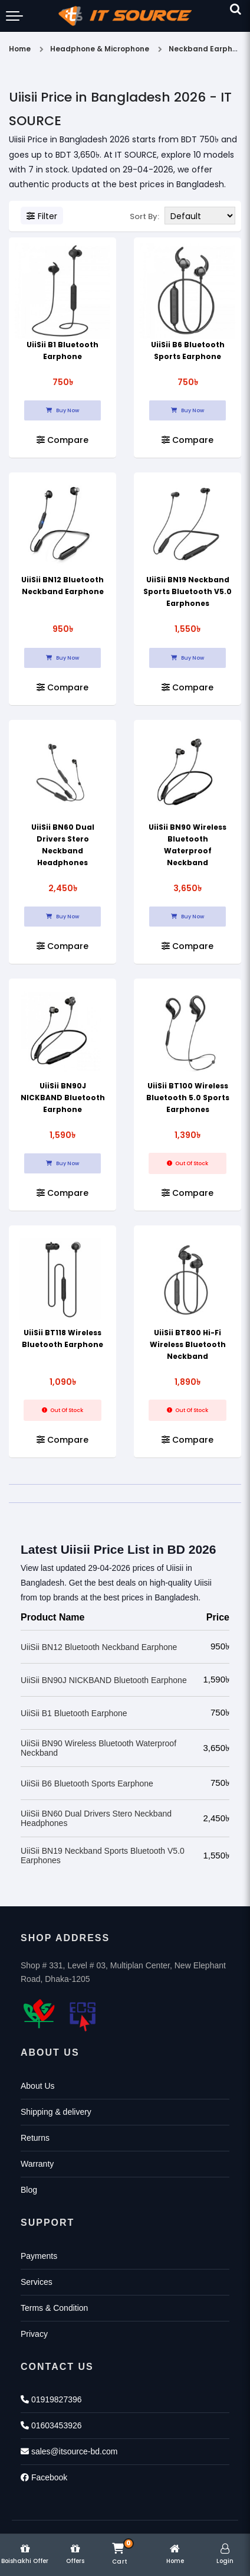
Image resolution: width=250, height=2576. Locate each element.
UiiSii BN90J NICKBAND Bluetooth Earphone (63, 1097)
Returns (35, 2138)
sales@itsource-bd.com (69, 2451)
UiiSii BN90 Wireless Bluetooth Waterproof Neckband (98, 1748)
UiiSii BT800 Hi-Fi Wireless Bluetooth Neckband (188, 1344)
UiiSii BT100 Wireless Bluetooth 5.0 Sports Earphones (187, 1097)
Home (20, 49)
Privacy (34, 2334)
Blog (29, 2190)
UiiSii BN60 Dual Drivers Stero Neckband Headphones (96, 1818)
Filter (42, 216)
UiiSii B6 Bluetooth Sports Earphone (87, 1783)
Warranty (37, 2164)
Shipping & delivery (56, 2112)
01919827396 (51, 2399)
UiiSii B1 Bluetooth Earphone (74, 1713)
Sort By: (144, 216)
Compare (62, 440)
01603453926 (51, 2425)
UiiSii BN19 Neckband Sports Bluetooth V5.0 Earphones (187, 591)
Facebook (44, 2477)
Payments (39, 2256)
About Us (38, 2086)
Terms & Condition (54, 2308)
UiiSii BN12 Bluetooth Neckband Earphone (99, 1647)
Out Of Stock (187, 1163)
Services (36, 2282)
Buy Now (62, 410)
